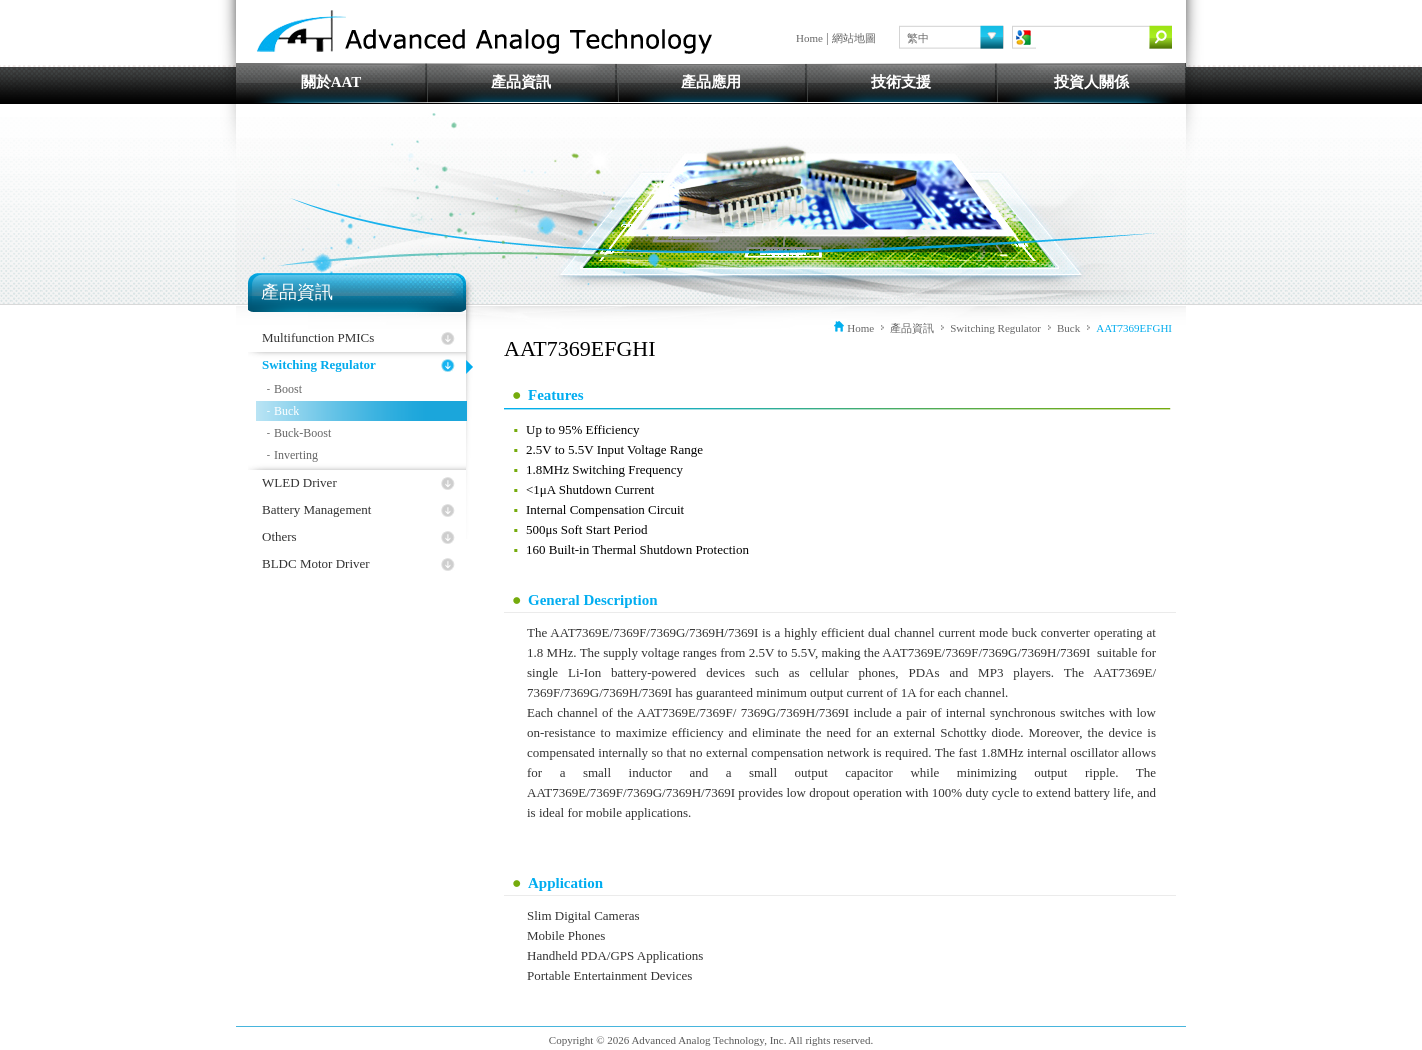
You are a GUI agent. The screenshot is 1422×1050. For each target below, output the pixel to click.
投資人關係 (1091, 82)
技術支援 (901, 82)
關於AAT (331, 82)
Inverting (296, 455)
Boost (288, 389)
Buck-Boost (302, 433)
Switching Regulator (319, 364)
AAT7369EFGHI (1134, 328)
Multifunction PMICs (318, 337)
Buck (286, 411)
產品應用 (711, 82)
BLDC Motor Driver (316, 563)
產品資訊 (521, 82)
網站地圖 (854, 38)
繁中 (918, 38)
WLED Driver (299, 482)
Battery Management (316, 509)
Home (809, 38)
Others (279, 536)
